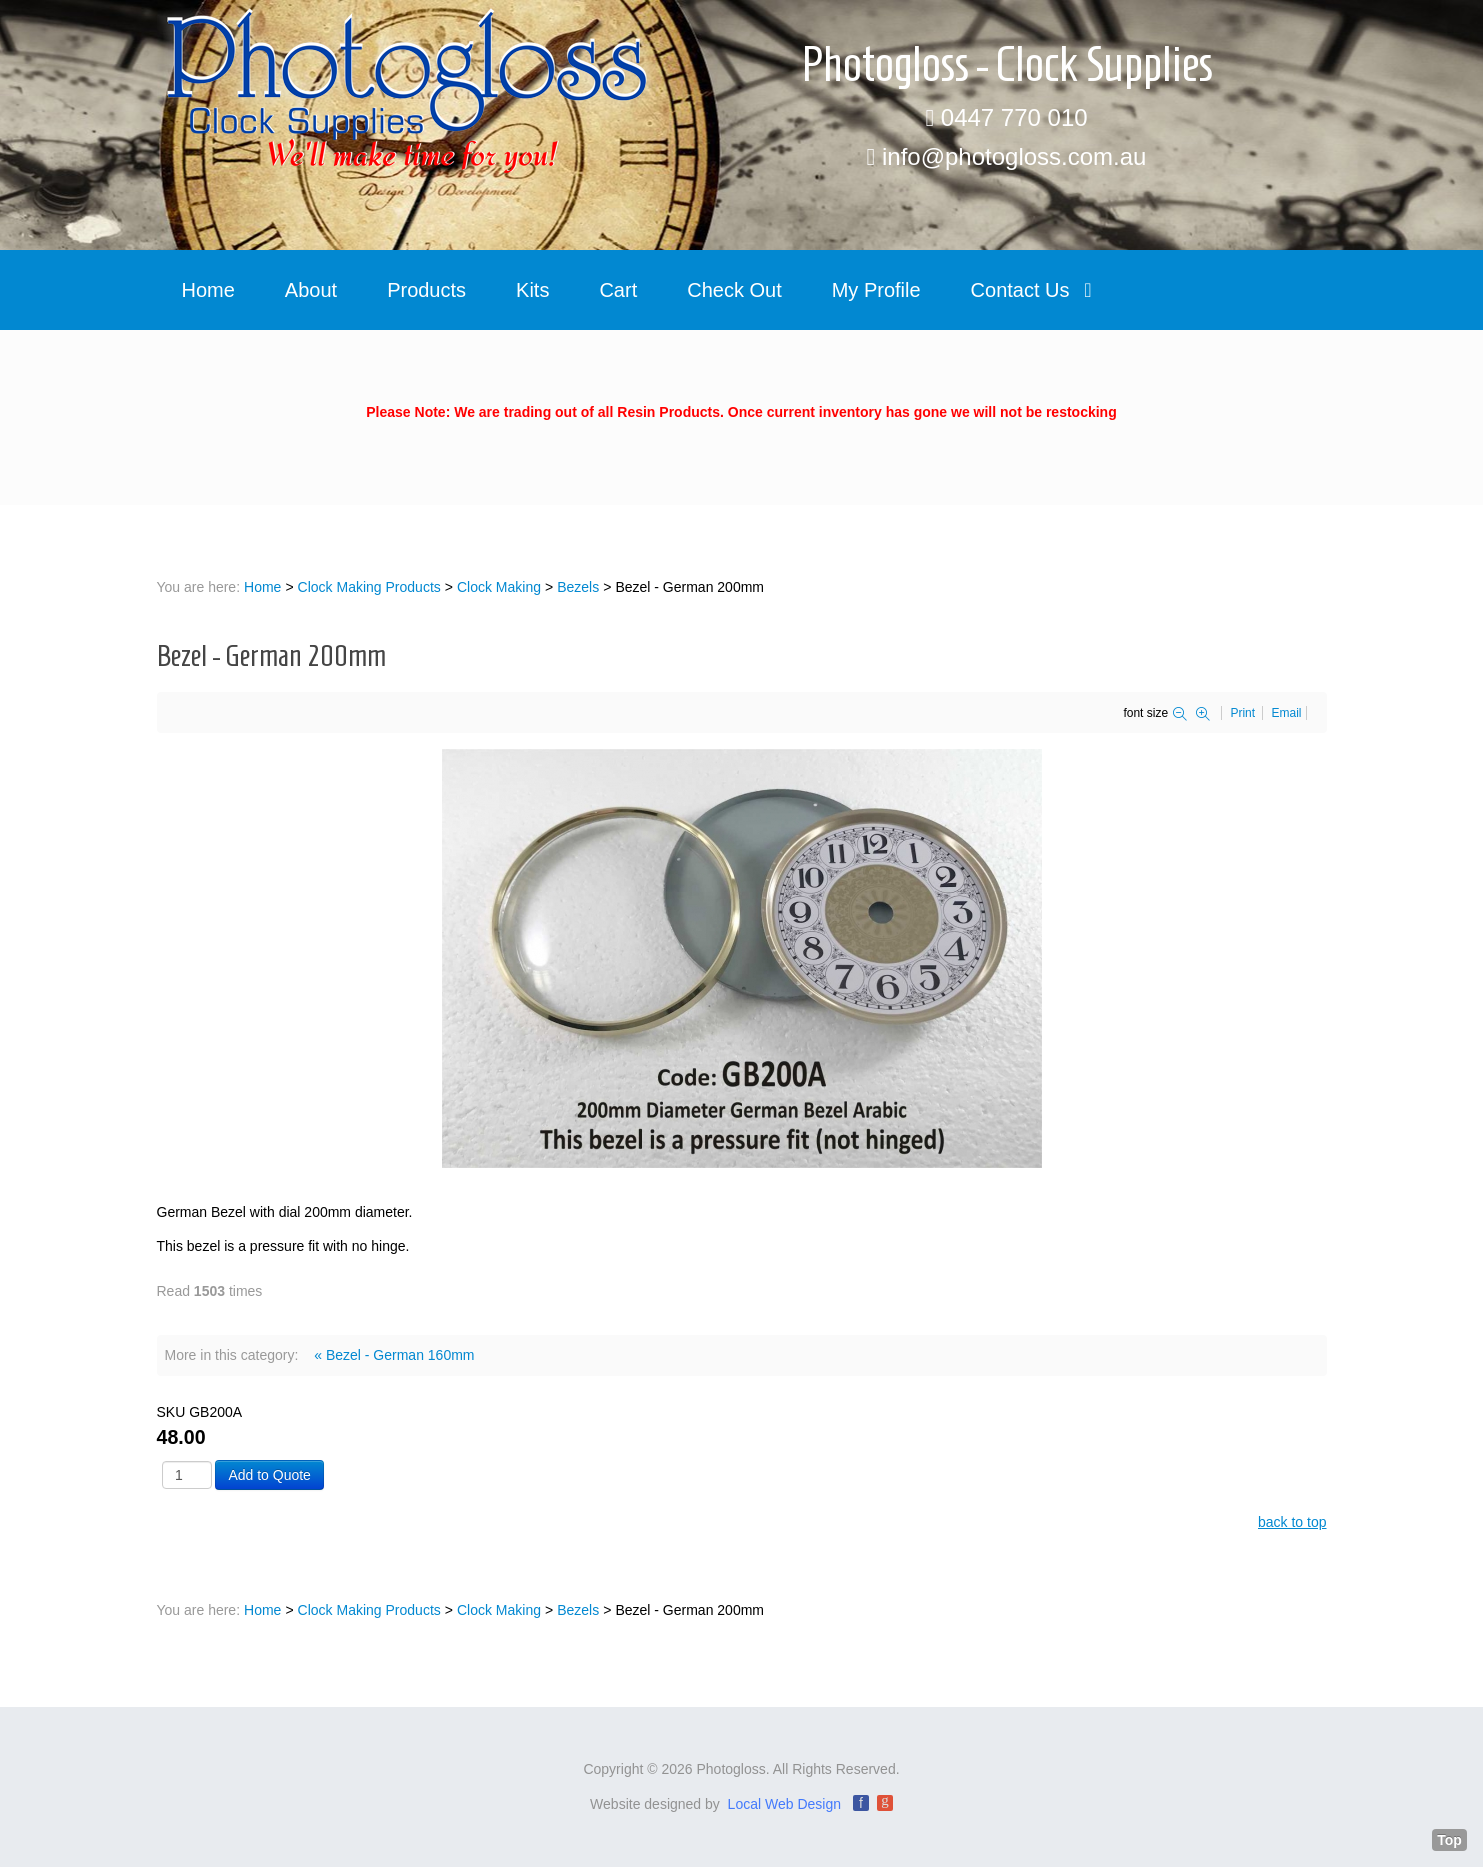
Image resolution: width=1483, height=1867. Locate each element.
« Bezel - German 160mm (394, 1355)
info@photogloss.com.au (1014, 156)
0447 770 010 (1014, 117)
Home (262, 587)
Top (1449, 1840)
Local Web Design (784, 1804)
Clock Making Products (369, 587)
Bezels (578, 587)
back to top (1292, 1522)
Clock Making (499, 587)
